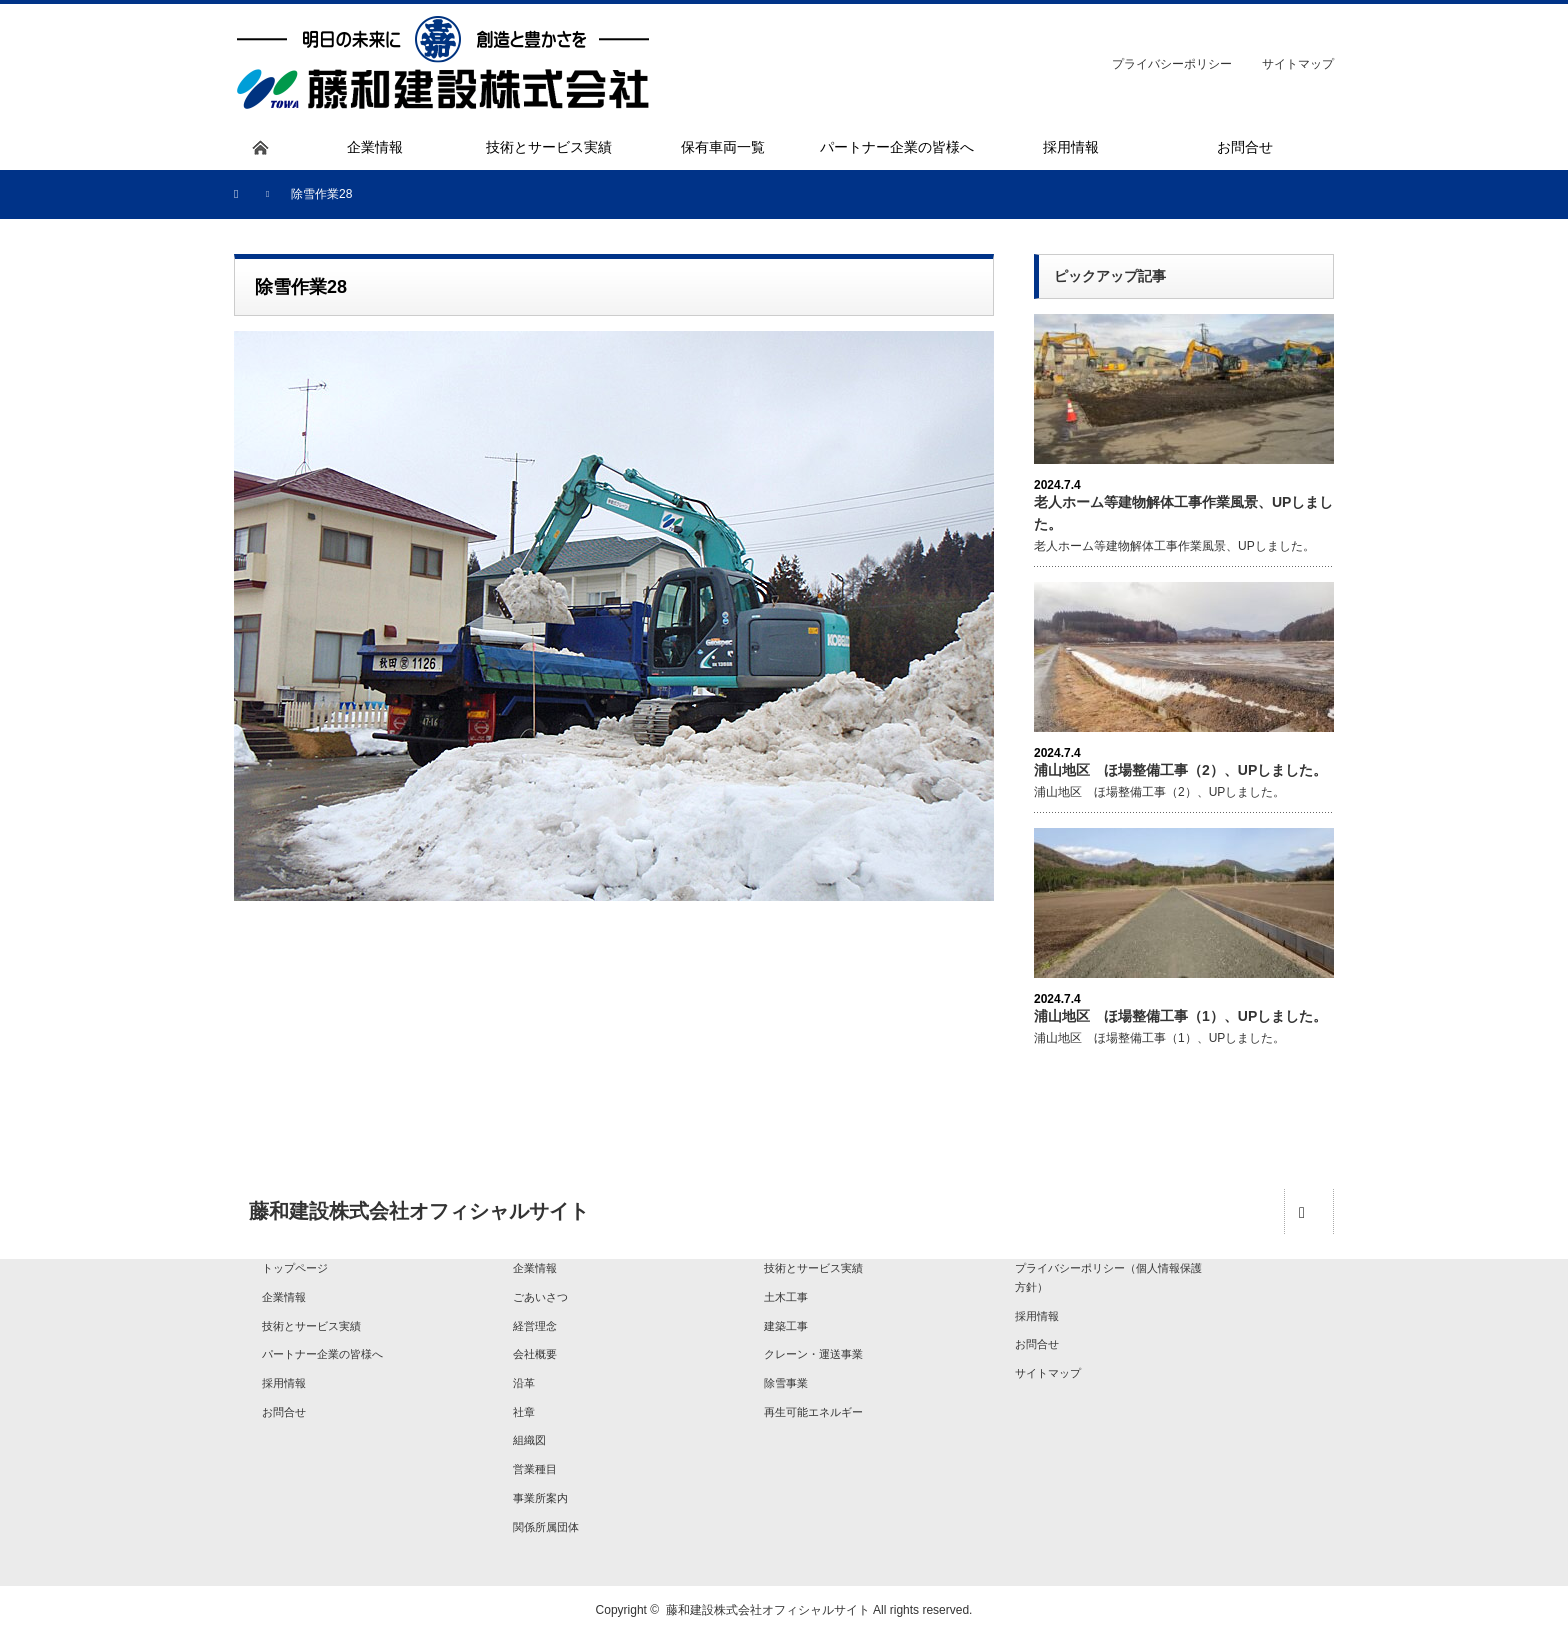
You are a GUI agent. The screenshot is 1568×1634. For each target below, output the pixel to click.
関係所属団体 (546, 1527)
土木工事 (786, 1297)
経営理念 (535, 1326)
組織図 (529, 1440)
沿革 (524, 1383)
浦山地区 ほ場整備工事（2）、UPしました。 (1180, 770)
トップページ (295, 1268)
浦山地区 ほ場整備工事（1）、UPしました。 (1180, 1016)
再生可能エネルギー (813, 1412)
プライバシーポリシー (1172, 64)
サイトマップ (1298, 64)
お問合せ (284, 1412)
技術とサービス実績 (311, 1326)
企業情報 (284, 1297)
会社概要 (535, 1354)
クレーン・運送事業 (813, 1354)
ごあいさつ (540, 1297)
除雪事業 (786, 1383)
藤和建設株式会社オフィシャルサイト (768, 1610)
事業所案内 (540, 1498)
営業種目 (535, 1469)
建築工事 (786, 1326)
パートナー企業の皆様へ (322, 1354)
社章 (524, 1412)
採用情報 (284, 1383)
